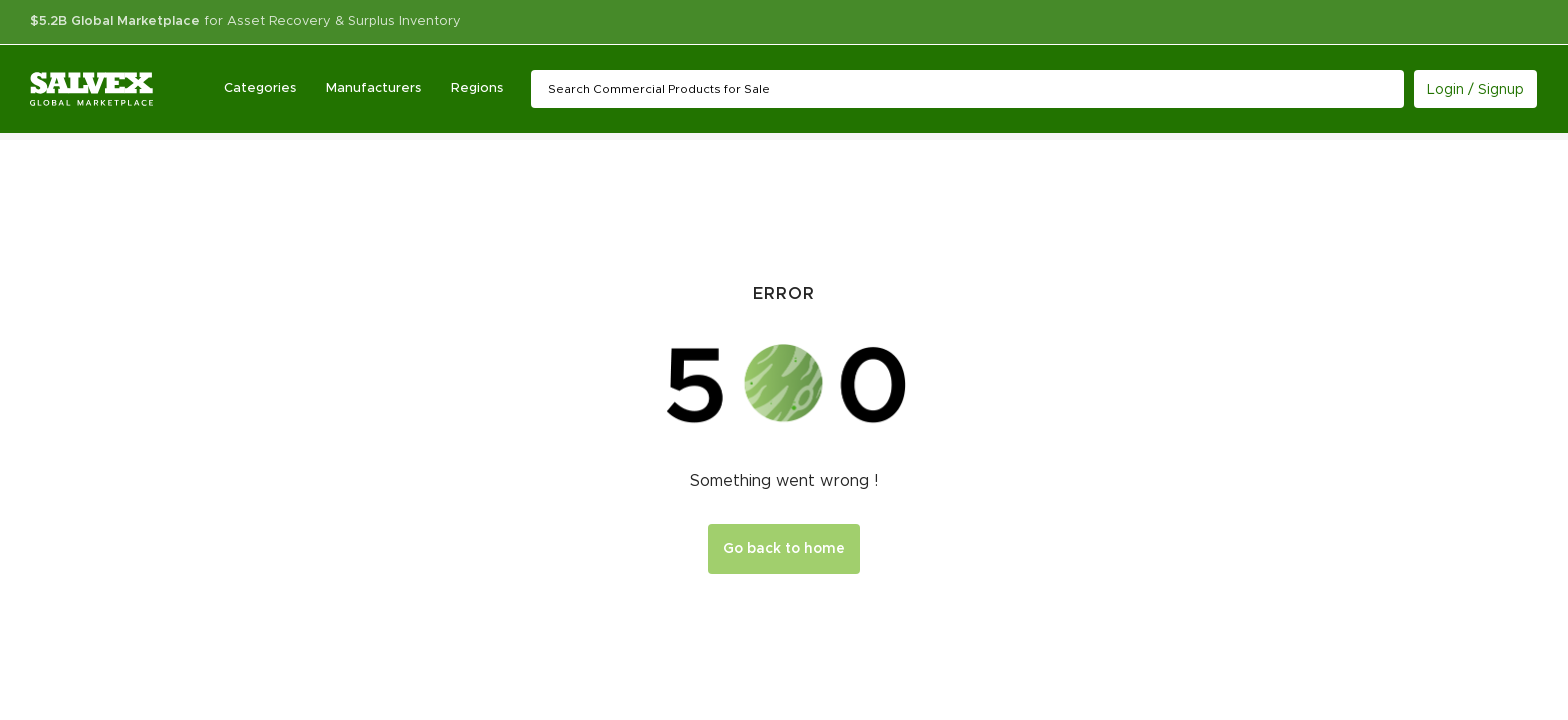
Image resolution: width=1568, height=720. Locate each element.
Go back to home (784, 549)
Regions (477, 88)
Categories (260, 88)
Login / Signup (1475, 90)
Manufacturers (373, 88)
